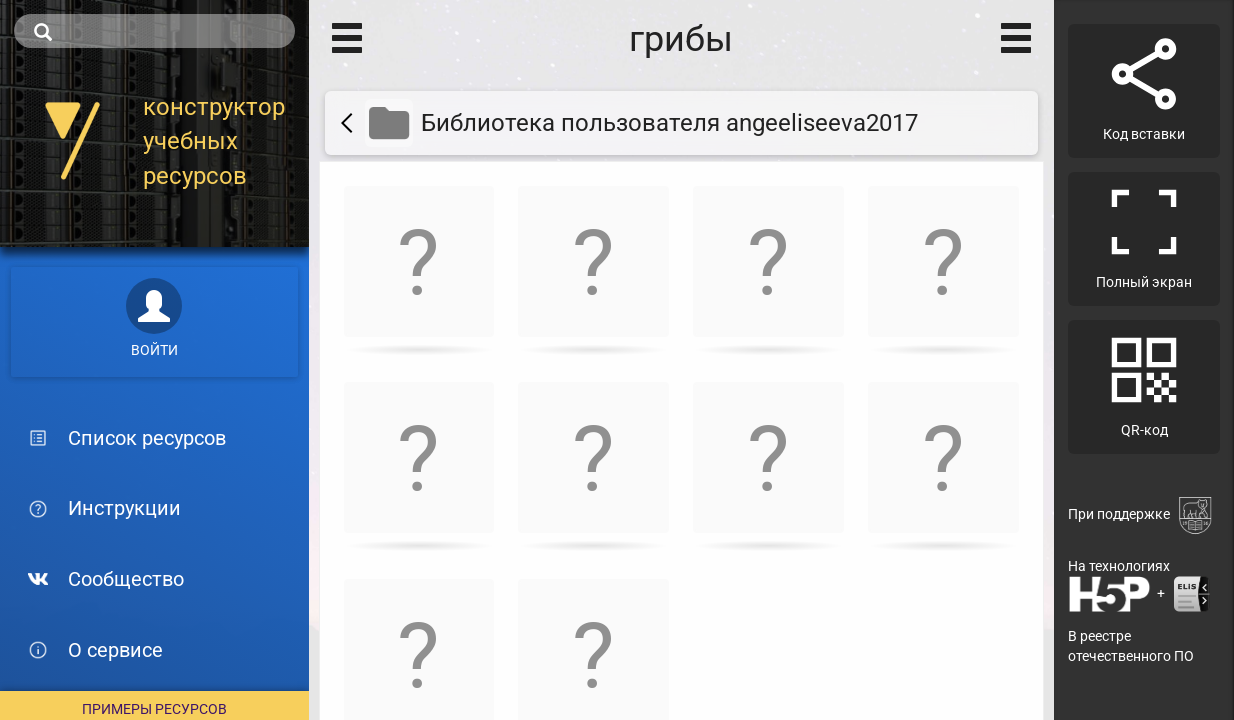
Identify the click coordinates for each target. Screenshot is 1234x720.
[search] (154, 31)
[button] (419, 266)
